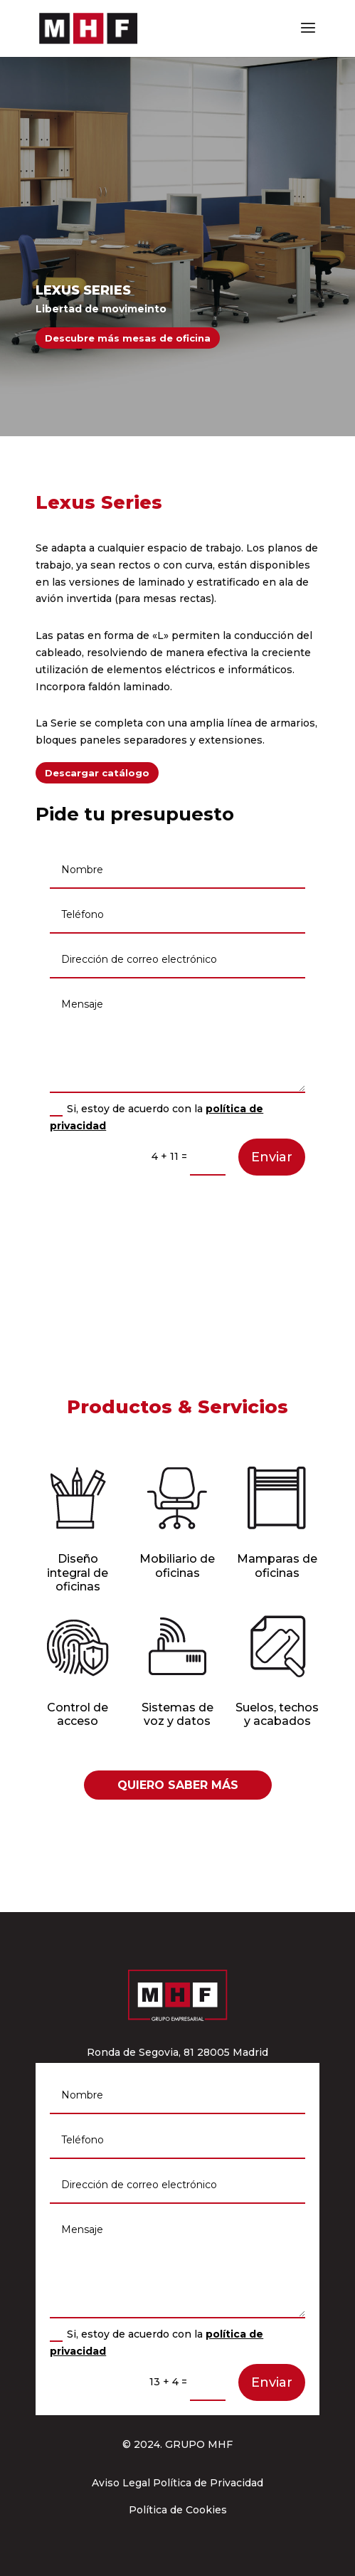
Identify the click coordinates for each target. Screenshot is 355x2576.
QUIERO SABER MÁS (177, 1785)
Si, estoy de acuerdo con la (156, 1117)
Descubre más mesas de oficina (128, 338)
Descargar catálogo (97, 772)
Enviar (271, 1157)
